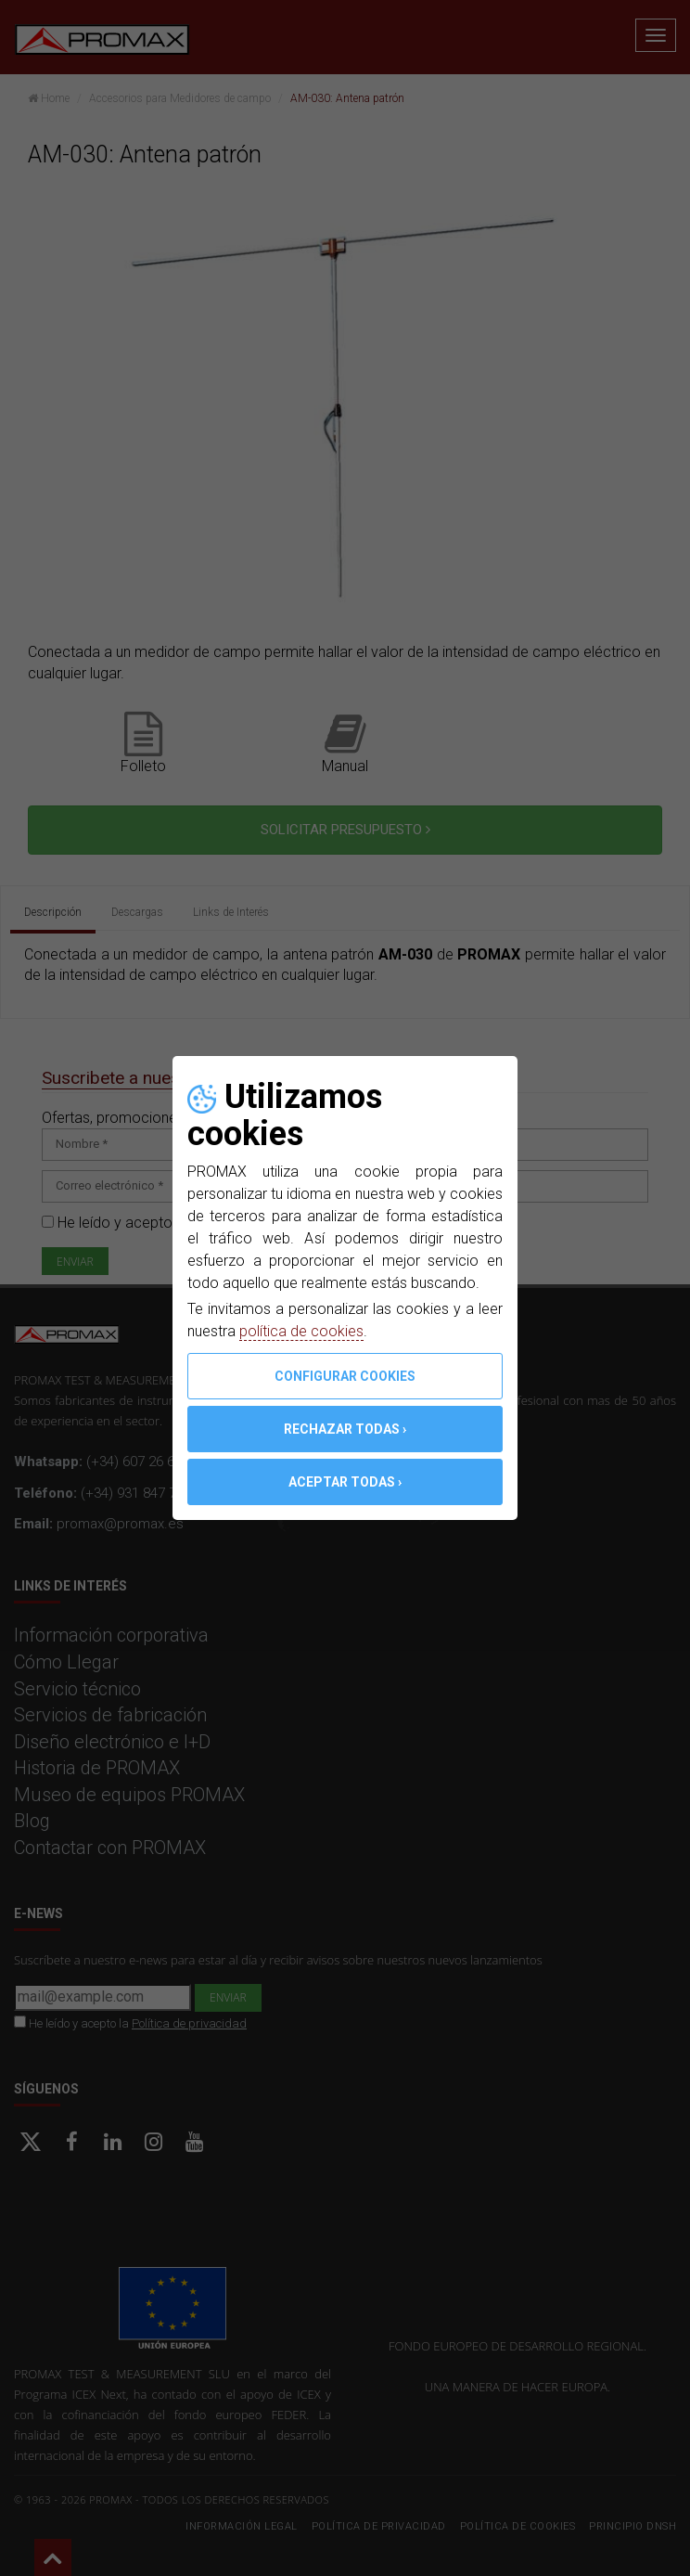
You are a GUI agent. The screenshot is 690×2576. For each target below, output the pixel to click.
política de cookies (301, 1331)
